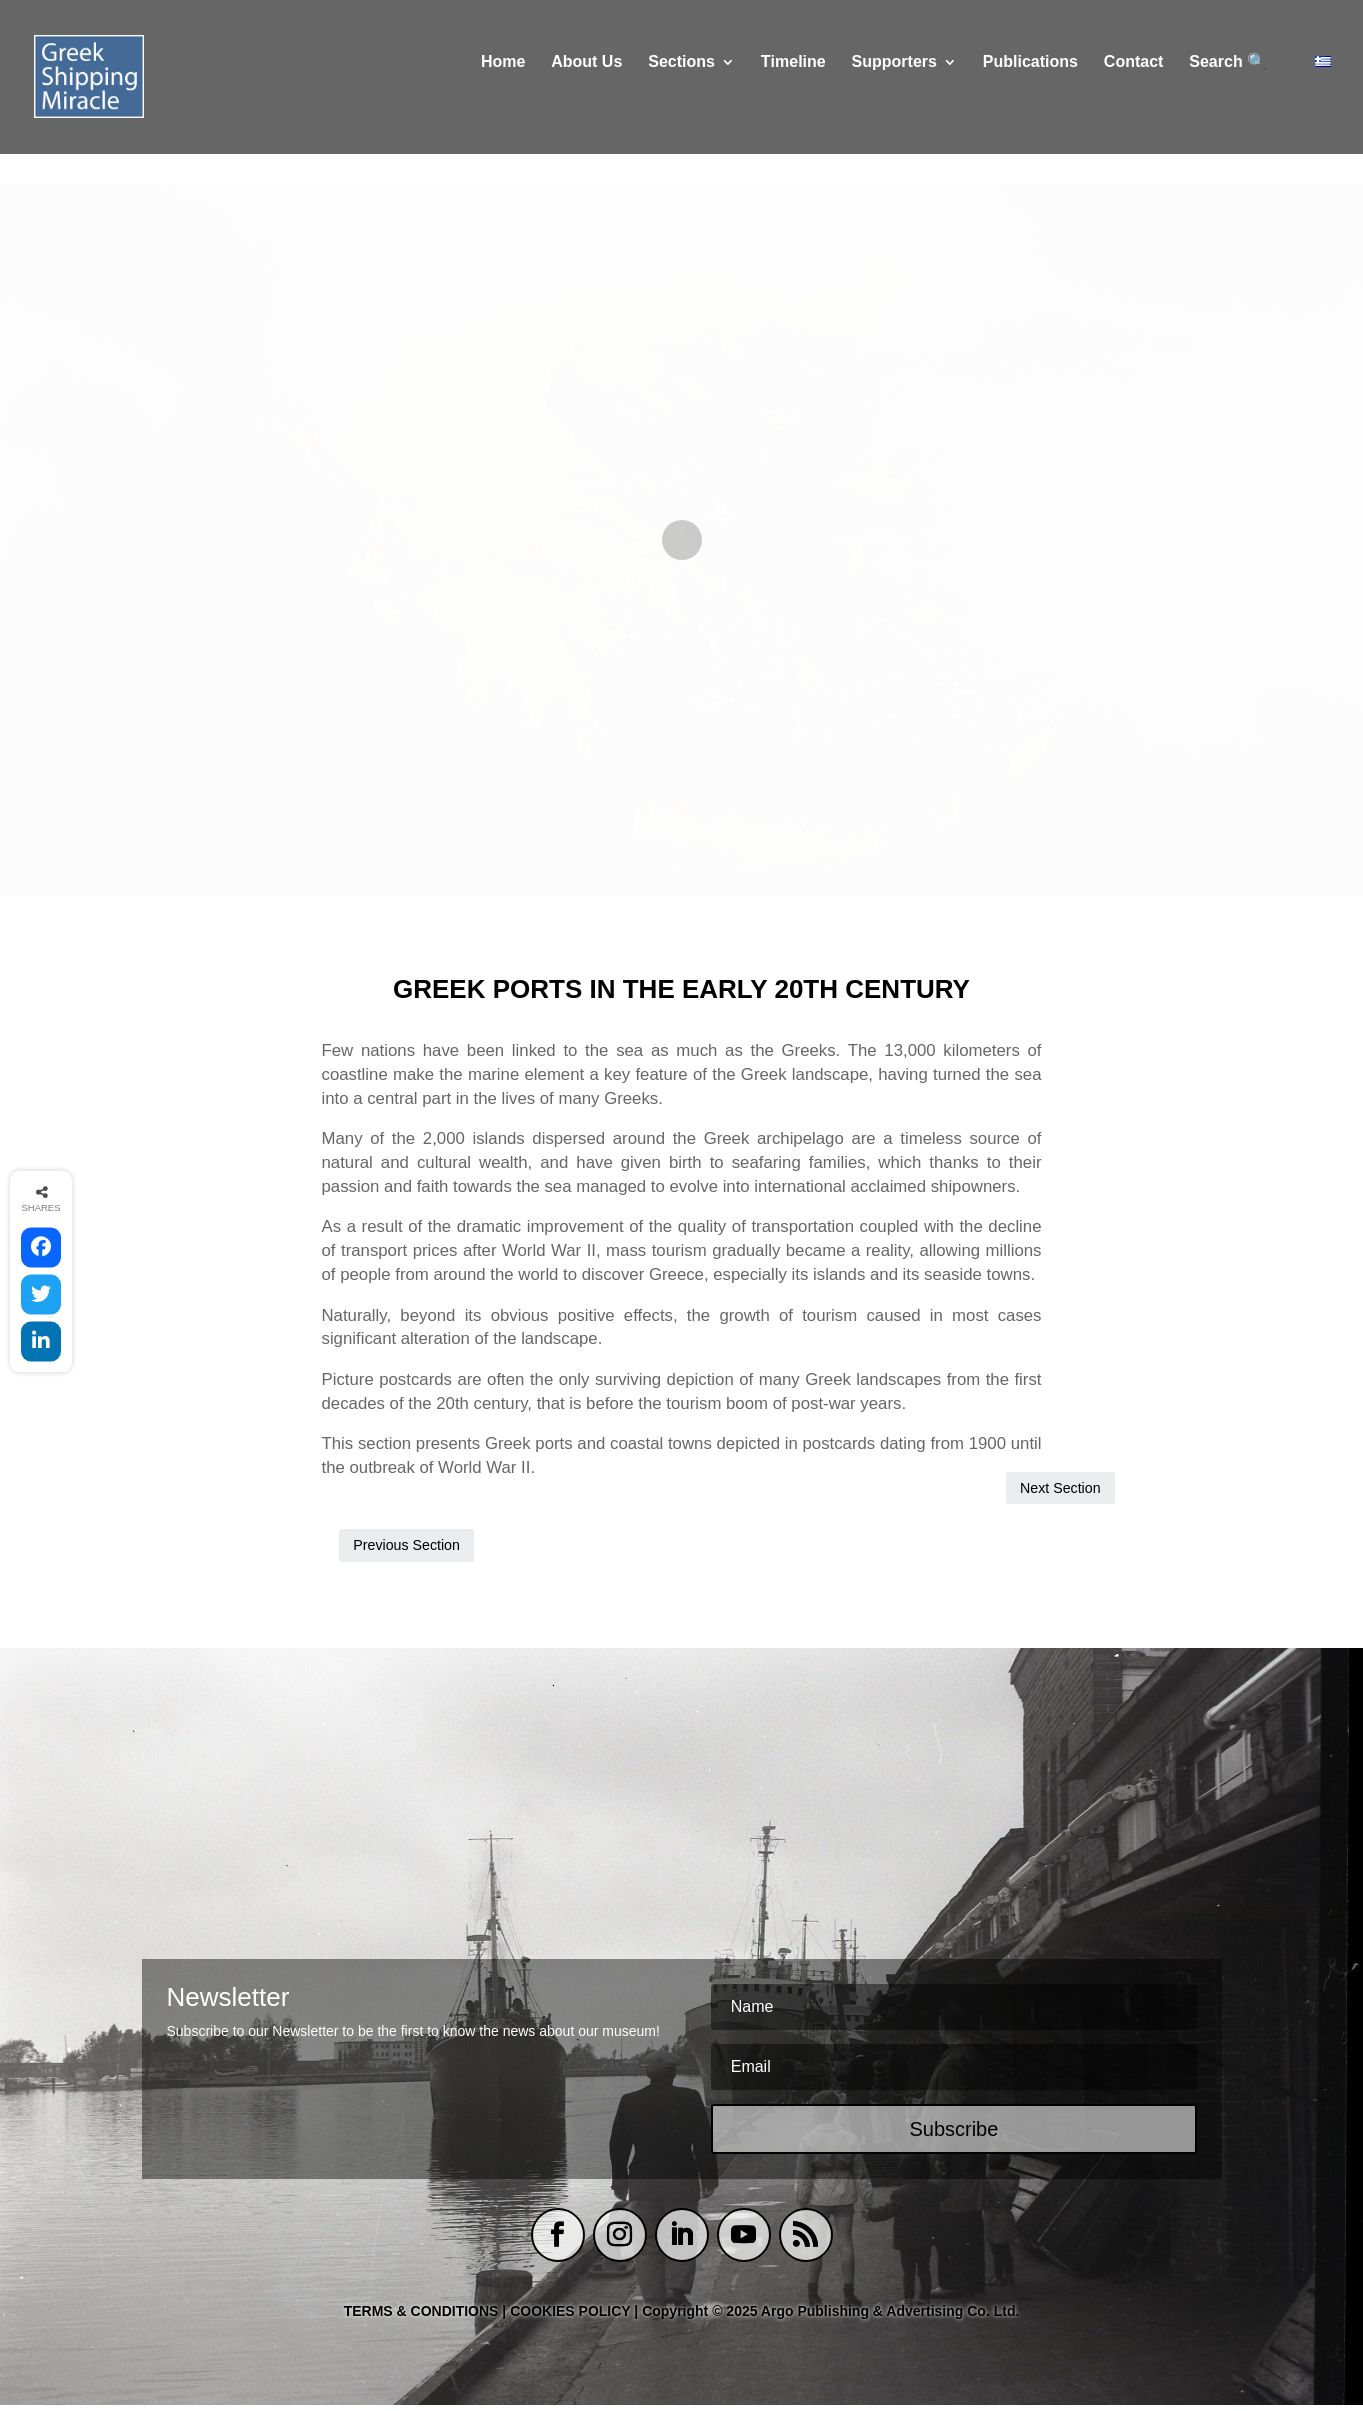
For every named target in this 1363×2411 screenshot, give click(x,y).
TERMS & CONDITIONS (421, 2317)
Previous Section (407, 1547)
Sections (681, 92)
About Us (586, 92)
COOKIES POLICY (572, 2317)
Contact (1134, 92)
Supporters (894, 92)
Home (503, 92)
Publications (1030, 92)
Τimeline (793, 92)
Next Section (986, 1547)
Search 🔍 (1228, 92)
